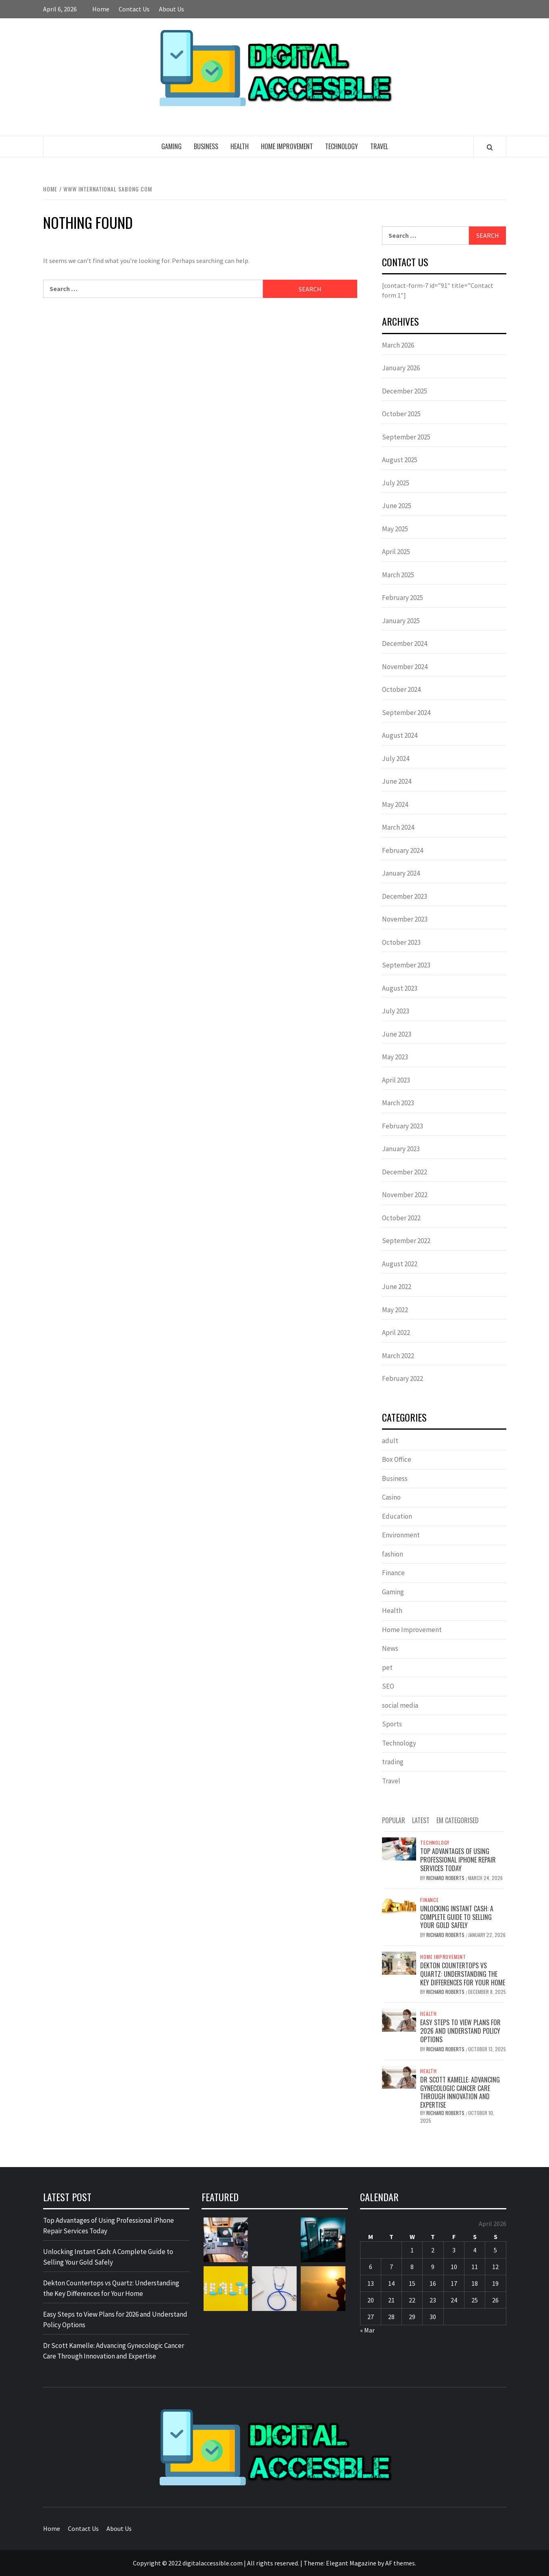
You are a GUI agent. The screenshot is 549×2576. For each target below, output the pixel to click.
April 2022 (396, 1332)
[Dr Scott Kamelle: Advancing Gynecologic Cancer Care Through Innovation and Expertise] (399, 2076)
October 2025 (401, 413)
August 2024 (399, 735)
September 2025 (406, 437)
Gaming (171, 146)
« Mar (367, 2330)
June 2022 (396, 1286)
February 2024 (402, 850)
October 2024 (401, 689)
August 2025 (399, 459)
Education (397, 1516)
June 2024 (396, 781)
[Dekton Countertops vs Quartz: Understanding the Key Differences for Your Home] (399, 1962)
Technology (341, 146)
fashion (392, 1554)
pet (387, 1667)
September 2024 (406, 712)
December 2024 (404, 643)
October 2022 (401, 1217)
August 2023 (399, 988)
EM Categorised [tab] (457, 1820)
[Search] (490, 147)
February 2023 (402, 1126)
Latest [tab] (421, 1820)
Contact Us (134, 9)
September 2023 (406, 965)
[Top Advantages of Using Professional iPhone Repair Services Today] (399, 1848)
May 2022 (395, 1309)
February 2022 (402, 1378)
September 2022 (406, 1240)
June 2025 (396, 505)
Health (239, 146)
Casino (391, 1497)
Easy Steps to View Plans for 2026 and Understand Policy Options (460, 2030)
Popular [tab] (393, 1820)
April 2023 (396, 1080)
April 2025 (396, 551)
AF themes (400, 2563)
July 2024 (395, 758)
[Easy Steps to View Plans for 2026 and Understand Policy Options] (399, 2019)
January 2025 (401, 620)
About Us (171, 9)
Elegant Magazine (351, 2563)
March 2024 (398, 827)
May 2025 (395, 528)
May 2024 (395, 804)
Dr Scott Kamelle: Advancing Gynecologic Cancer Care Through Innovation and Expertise (460, 2092)
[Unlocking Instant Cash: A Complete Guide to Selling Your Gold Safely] (399, 1905)
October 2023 (401, 942)
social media (400, 1705)
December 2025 (404, 391)
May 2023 (395, 1056)
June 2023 (396, 1034)
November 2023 (404, 919)
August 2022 (399, 1263)
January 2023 (401, 1148)
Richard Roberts (446, 1877)
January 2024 (401, 873)
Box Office (396, 1459)
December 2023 (404, 896)
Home (100, 9)
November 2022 (404, 1194)
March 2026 (398, 345)
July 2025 (395, 482)
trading (393, 1761)
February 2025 (402, 597)
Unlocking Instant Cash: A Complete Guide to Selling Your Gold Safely (456, 1917)
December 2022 (404, 1171)
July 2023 (395, 1010)
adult (390, 1440)
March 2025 (398, 574)
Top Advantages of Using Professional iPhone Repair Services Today (458, 1859)
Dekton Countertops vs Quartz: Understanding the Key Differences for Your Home (462, 1974)
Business (206, 146)
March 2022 (398, 1355)
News (390, 1648)
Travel (379, 146)
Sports (392, 1724)
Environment (401, 1534)
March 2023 (398, 1102)
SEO (388, 1686)
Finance (393, 1572)
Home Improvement (287, 146)
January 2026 (401, 367)
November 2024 (404, 666)
